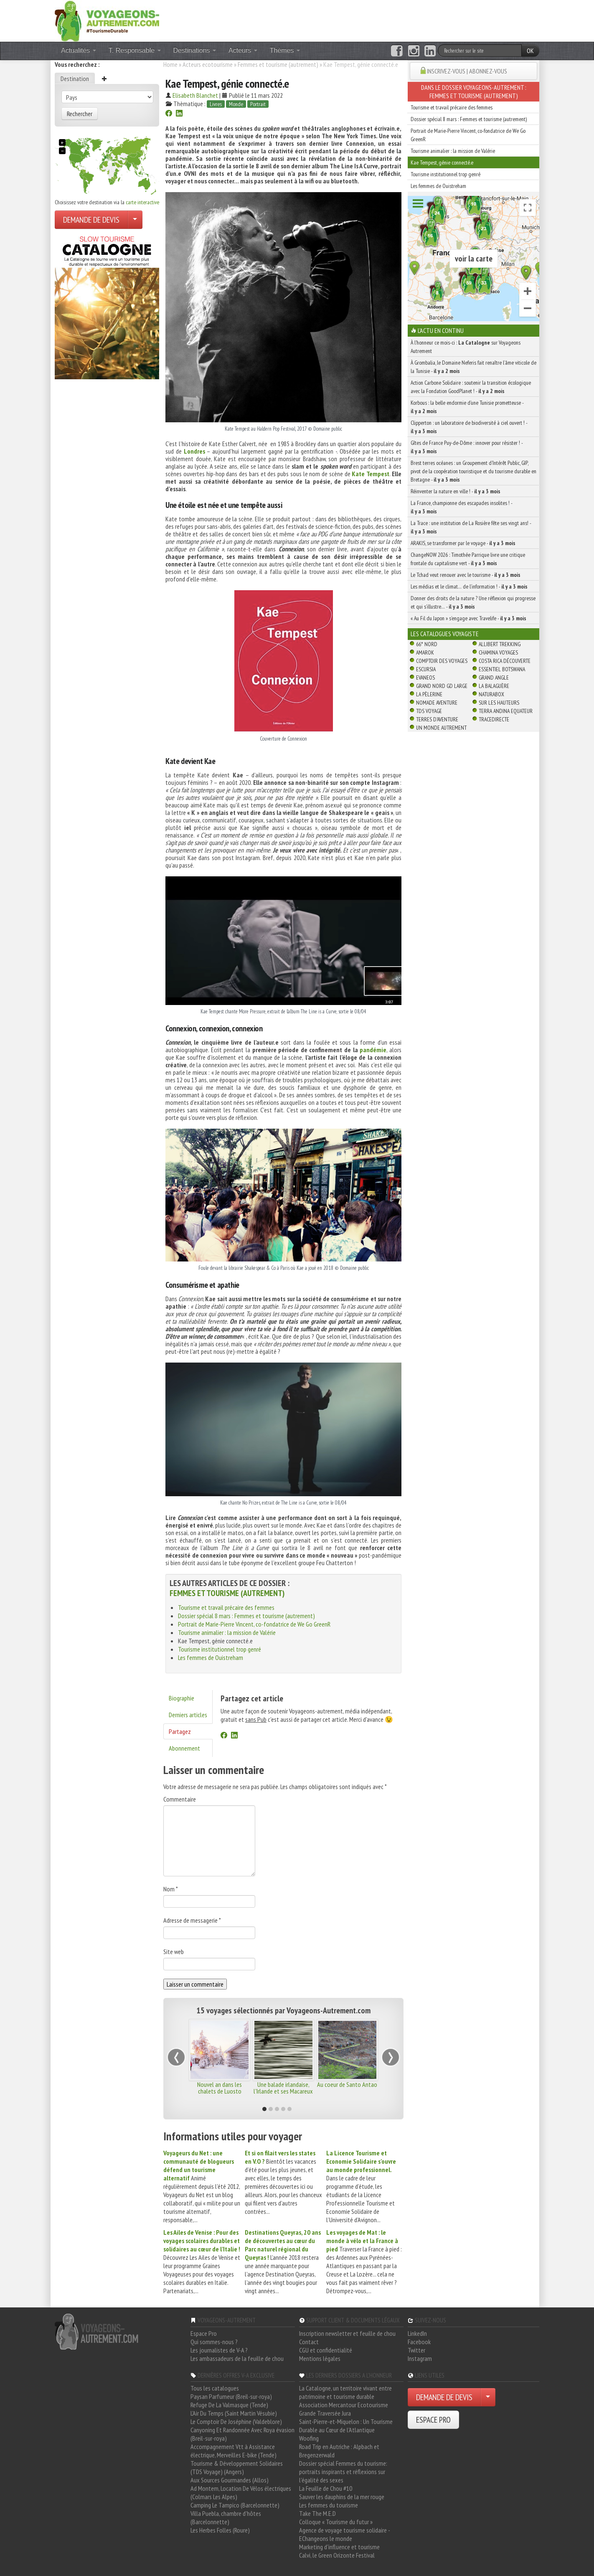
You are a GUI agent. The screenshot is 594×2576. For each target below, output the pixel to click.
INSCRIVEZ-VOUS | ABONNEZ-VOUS (467, 71)
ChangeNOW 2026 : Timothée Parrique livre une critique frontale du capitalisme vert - (468, 559)
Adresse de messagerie (192, 1920)
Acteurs (242, 50)
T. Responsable (135, 50)
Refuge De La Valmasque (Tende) (229, 2405)
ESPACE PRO (433, 2419)
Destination (75, 78)
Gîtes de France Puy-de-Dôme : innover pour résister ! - (467, 447)
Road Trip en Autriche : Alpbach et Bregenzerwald (339, 2450)
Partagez (180, 1731)
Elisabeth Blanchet (195, 95)
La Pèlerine (429, 694)
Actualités (78, 50)
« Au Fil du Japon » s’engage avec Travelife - (468, 618)
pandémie (373, 1050)
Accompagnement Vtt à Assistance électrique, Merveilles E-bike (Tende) (233, 2450)
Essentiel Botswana (502, 669)
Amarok (425, 652)
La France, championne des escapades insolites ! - (461, 507)
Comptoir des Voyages (441, 661)
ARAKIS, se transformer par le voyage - (463, 543)
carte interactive (142, 202)
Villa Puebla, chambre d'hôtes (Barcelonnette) (225, 2517)
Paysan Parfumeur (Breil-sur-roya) (231, 2396)
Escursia (426, 669)
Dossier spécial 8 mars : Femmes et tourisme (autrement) (246, 1616)
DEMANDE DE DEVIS (91, 219)
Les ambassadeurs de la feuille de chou (237, 2358)
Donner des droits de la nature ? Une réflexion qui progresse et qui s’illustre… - (473, 602)
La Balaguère (494, 686)
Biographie (181, 1698)
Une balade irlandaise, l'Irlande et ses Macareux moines (283, 2091)
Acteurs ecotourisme (208, 64)
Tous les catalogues (214, 2388)
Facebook (419, 2341)
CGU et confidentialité (325, 2350)
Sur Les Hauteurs (499, 702)
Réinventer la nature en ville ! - (455, 491)
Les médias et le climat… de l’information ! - (469, 586)
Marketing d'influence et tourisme (339, 2547)
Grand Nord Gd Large (441, 686)
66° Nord (426, 644)
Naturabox (491, 694)
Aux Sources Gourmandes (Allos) (229, 2480)
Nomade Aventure (436, 702)
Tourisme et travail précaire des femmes (226, 1607)
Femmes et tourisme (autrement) (278, 64)
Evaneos (425, 677)
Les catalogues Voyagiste (445, 633)
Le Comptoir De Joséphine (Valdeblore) (236, 2421)
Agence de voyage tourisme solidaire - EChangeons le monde (344, 2534)
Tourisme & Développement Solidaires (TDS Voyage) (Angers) (236, 2467)
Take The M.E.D (317, 2513)
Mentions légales (319, 2358)
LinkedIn (417, 2333)
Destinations (194, 50)
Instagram (420, 2358)
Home (170, 64)
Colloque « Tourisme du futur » (336, 2522)
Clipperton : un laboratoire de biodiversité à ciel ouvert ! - (469, 427)
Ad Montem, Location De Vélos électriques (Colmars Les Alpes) (240, 2492)
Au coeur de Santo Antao (347, 2084)
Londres (194, 451)
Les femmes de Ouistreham (210, 1657)
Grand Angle (494, 677)
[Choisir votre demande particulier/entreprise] (134, 220)
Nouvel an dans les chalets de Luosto (219, 2087)
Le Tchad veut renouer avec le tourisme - (465, 575)
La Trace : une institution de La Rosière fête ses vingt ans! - (471, 527)
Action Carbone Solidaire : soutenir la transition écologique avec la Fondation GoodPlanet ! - (471, 387)
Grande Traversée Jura (325, 2413)
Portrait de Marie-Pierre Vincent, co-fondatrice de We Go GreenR (254, 1624)
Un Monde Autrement (441, 727)
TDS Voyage (429, 711)
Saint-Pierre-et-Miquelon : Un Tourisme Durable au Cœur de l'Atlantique (346, 2425)
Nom (170, 1889)
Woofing (309, 2438)
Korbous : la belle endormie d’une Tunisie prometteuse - (467, 407)
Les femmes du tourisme (328, 2505)
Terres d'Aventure (437, 719)
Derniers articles (188, 1715)
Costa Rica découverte (505, 661)
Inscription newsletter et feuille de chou (347, 2333)
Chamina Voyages (498, 652)
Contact (309, 2341)
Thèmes (285, 50)
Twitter (416, 2350)
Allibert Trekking (499, 644)
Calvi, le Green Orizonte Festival (337, 2555)
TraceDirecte (494, 719)
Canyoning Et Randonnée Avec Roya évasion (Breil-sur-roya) (242, 2434)
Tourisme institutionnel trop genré (219, 1649)
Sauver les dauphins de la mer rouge (341, 2496)
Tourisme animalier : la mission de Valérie (227, 1632)
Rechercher (79, 113)
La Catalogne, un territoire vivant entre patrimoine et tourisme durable (345, 2392)
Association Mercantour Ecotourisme (343, 2405)
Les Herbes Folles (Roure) (220, 2530)
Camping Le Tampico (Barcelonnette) (234, 2505)
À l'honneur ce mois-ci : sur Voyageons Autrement (465, 347)
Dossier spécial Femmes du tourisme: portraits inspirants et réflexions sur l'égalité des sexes (343, 2471)
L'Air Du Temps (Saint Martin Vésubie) (233, 2413)
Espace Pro (203, 2333)
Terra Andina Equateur (506, 711)
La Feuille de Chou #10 (325, 2488)
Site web (173, 1951)
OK (530, 50)
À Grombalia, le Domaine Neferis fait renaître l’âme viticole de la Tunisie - (473, 367)
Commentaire (179, 1799)
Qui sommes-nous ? (214, 2341)
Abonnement (184, 1748)
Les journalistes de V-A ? (219, 2350)
